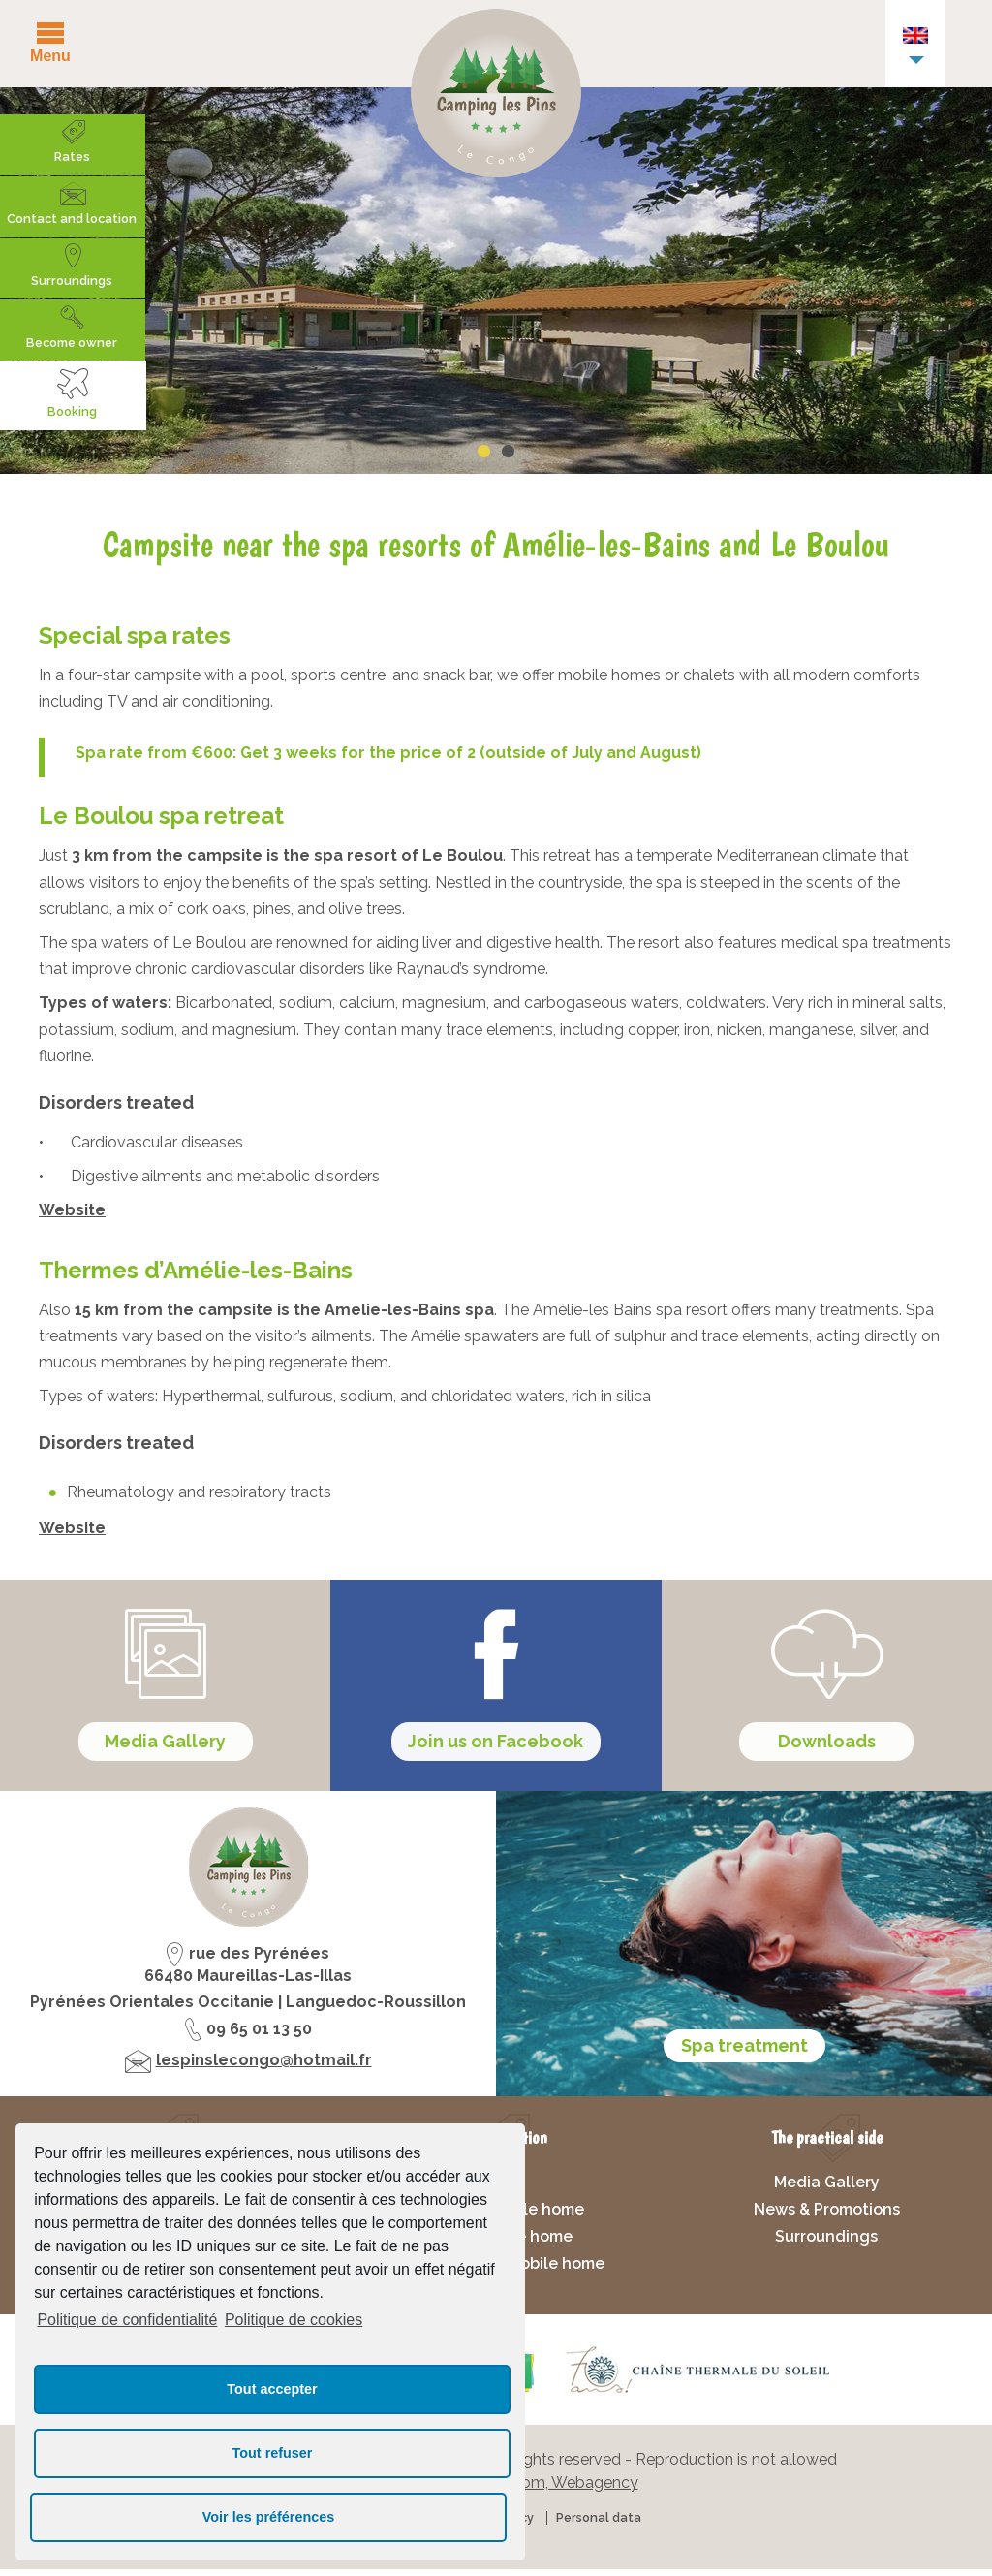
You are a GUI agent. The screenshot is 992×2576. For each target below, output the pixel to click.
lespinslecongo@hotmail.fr (264, 2067)
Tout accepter (272, 2389)
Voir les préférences (268, 2517)
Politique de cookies (293, 2319)
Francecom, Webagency (551, 2488)
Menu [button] (50, 55)
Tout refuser (272, 2453)
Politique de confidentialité (127, 2319)
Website (72, 1210)
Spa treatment (744, 2051)
